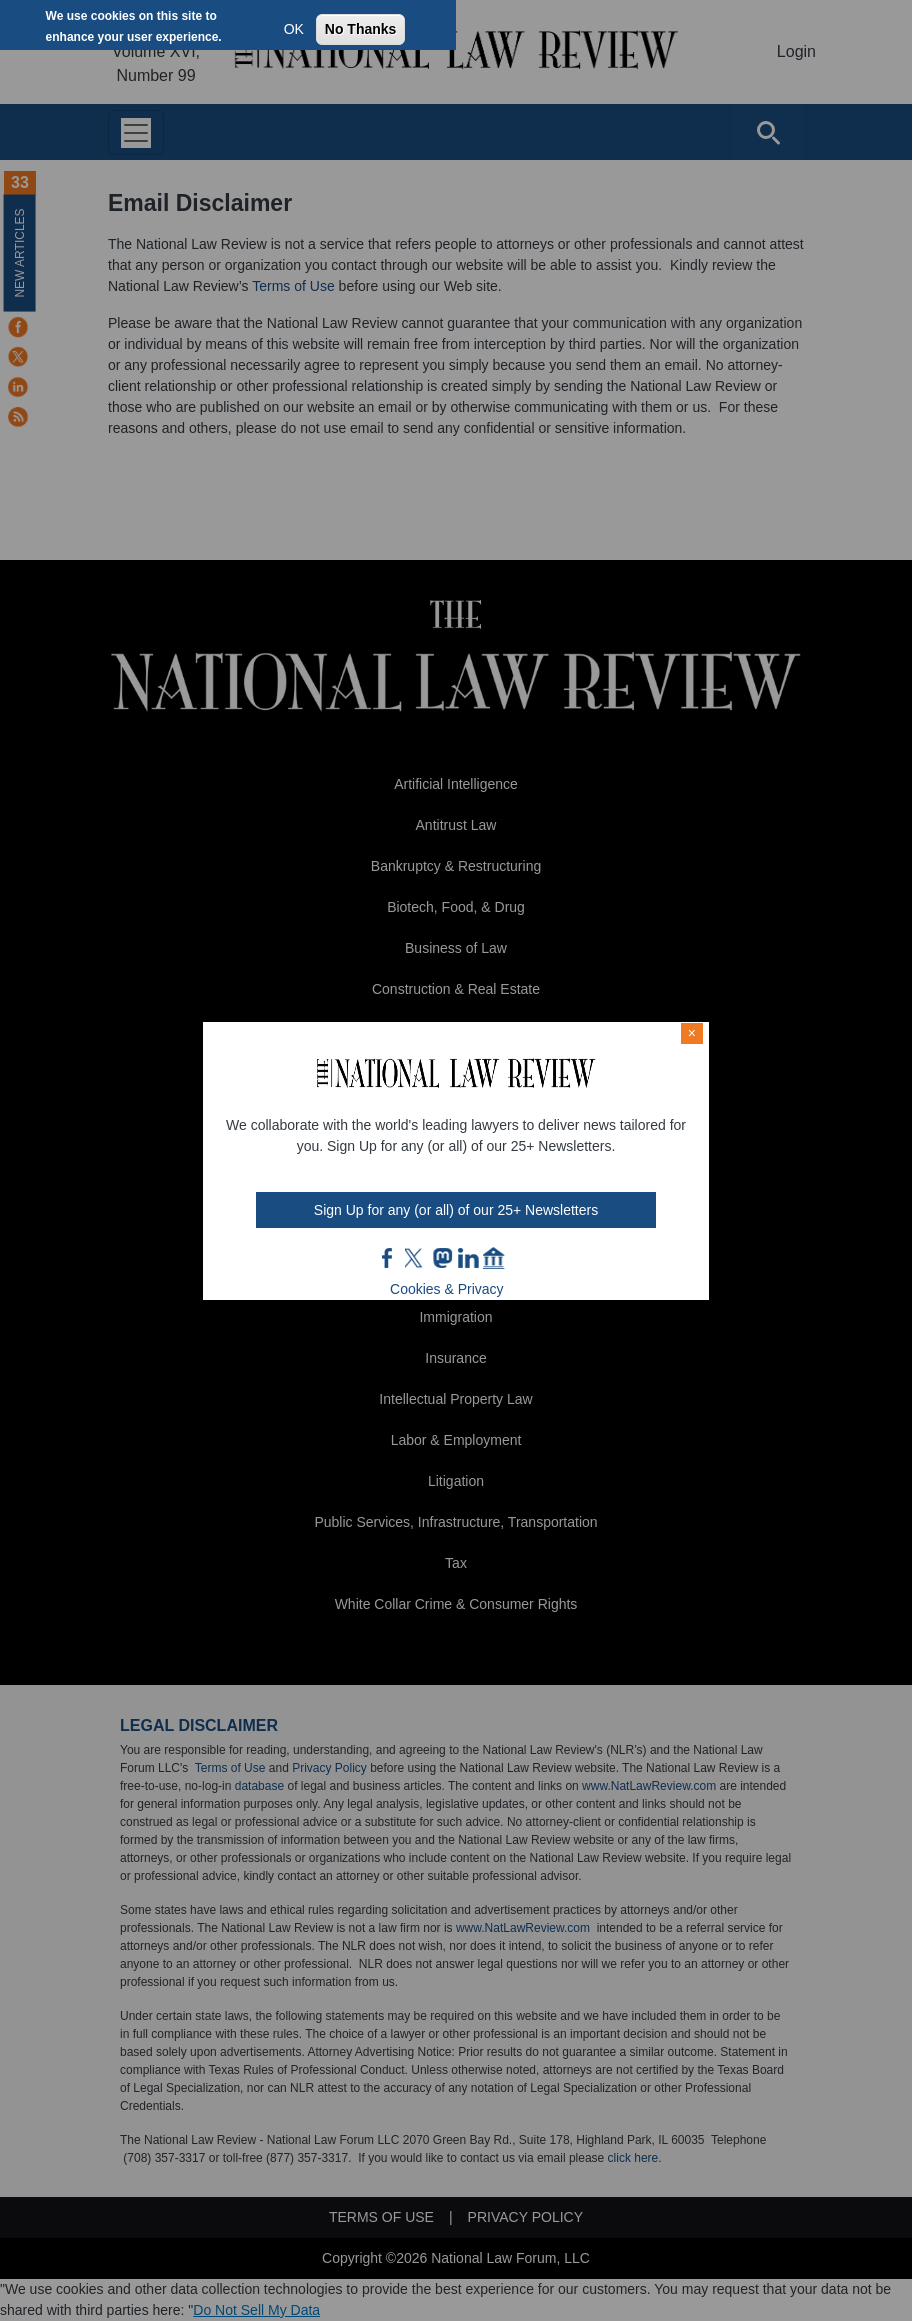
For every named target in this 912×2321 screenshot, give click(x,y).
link (468, 1258)
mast (442, 1258)
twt (416, 1258)
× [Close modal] (692, 1033)
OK (294, 29)
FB (388, 1258)
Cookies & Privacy (447, 1289)
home (494, 1258)
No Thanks (361, 29)
